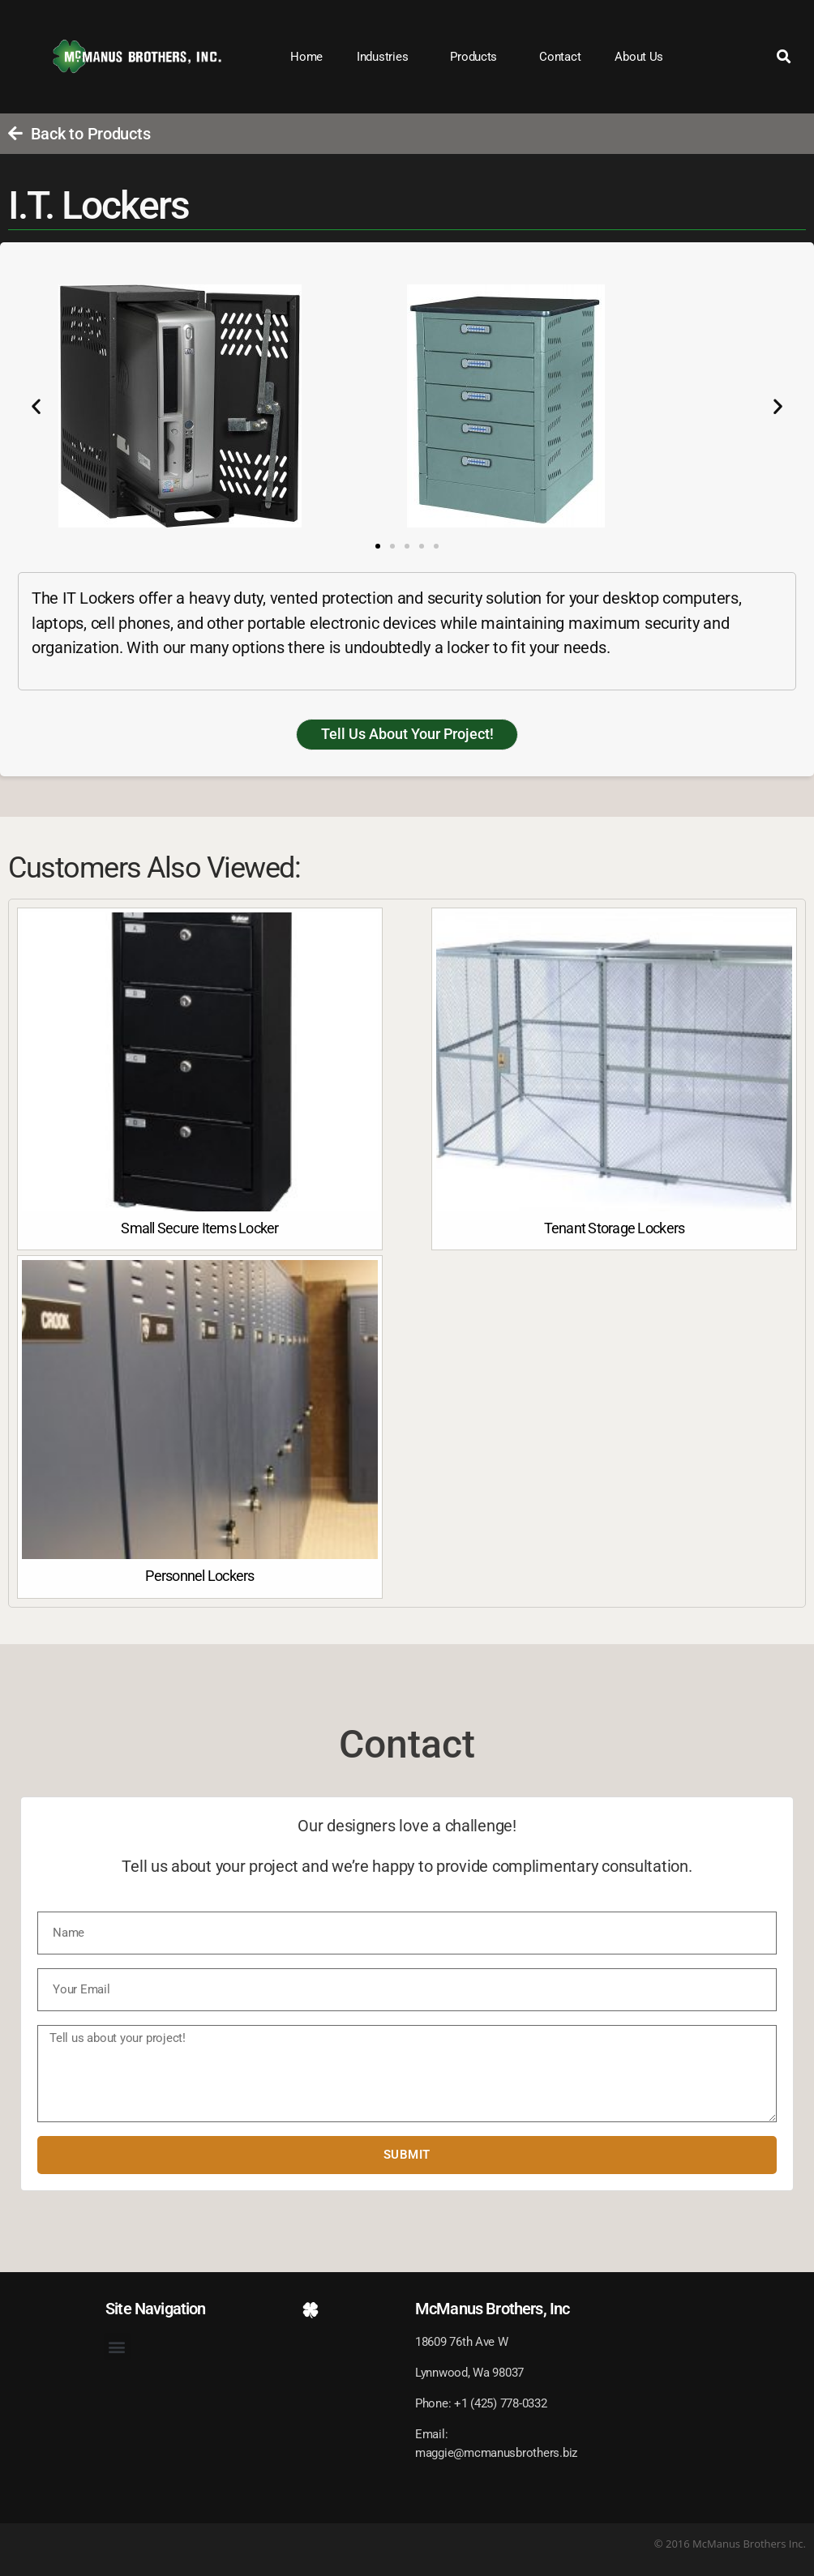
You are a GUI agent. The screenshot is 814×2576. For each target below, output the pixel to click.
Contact (560, 56)
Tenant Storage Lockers (614, 1228)
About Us (639, 56)
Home (306, 56)
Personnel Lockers (199, 1575)
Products (477, 57)
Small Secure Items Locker (199, 1228)
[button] (783, 57)
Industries (386, 57)
